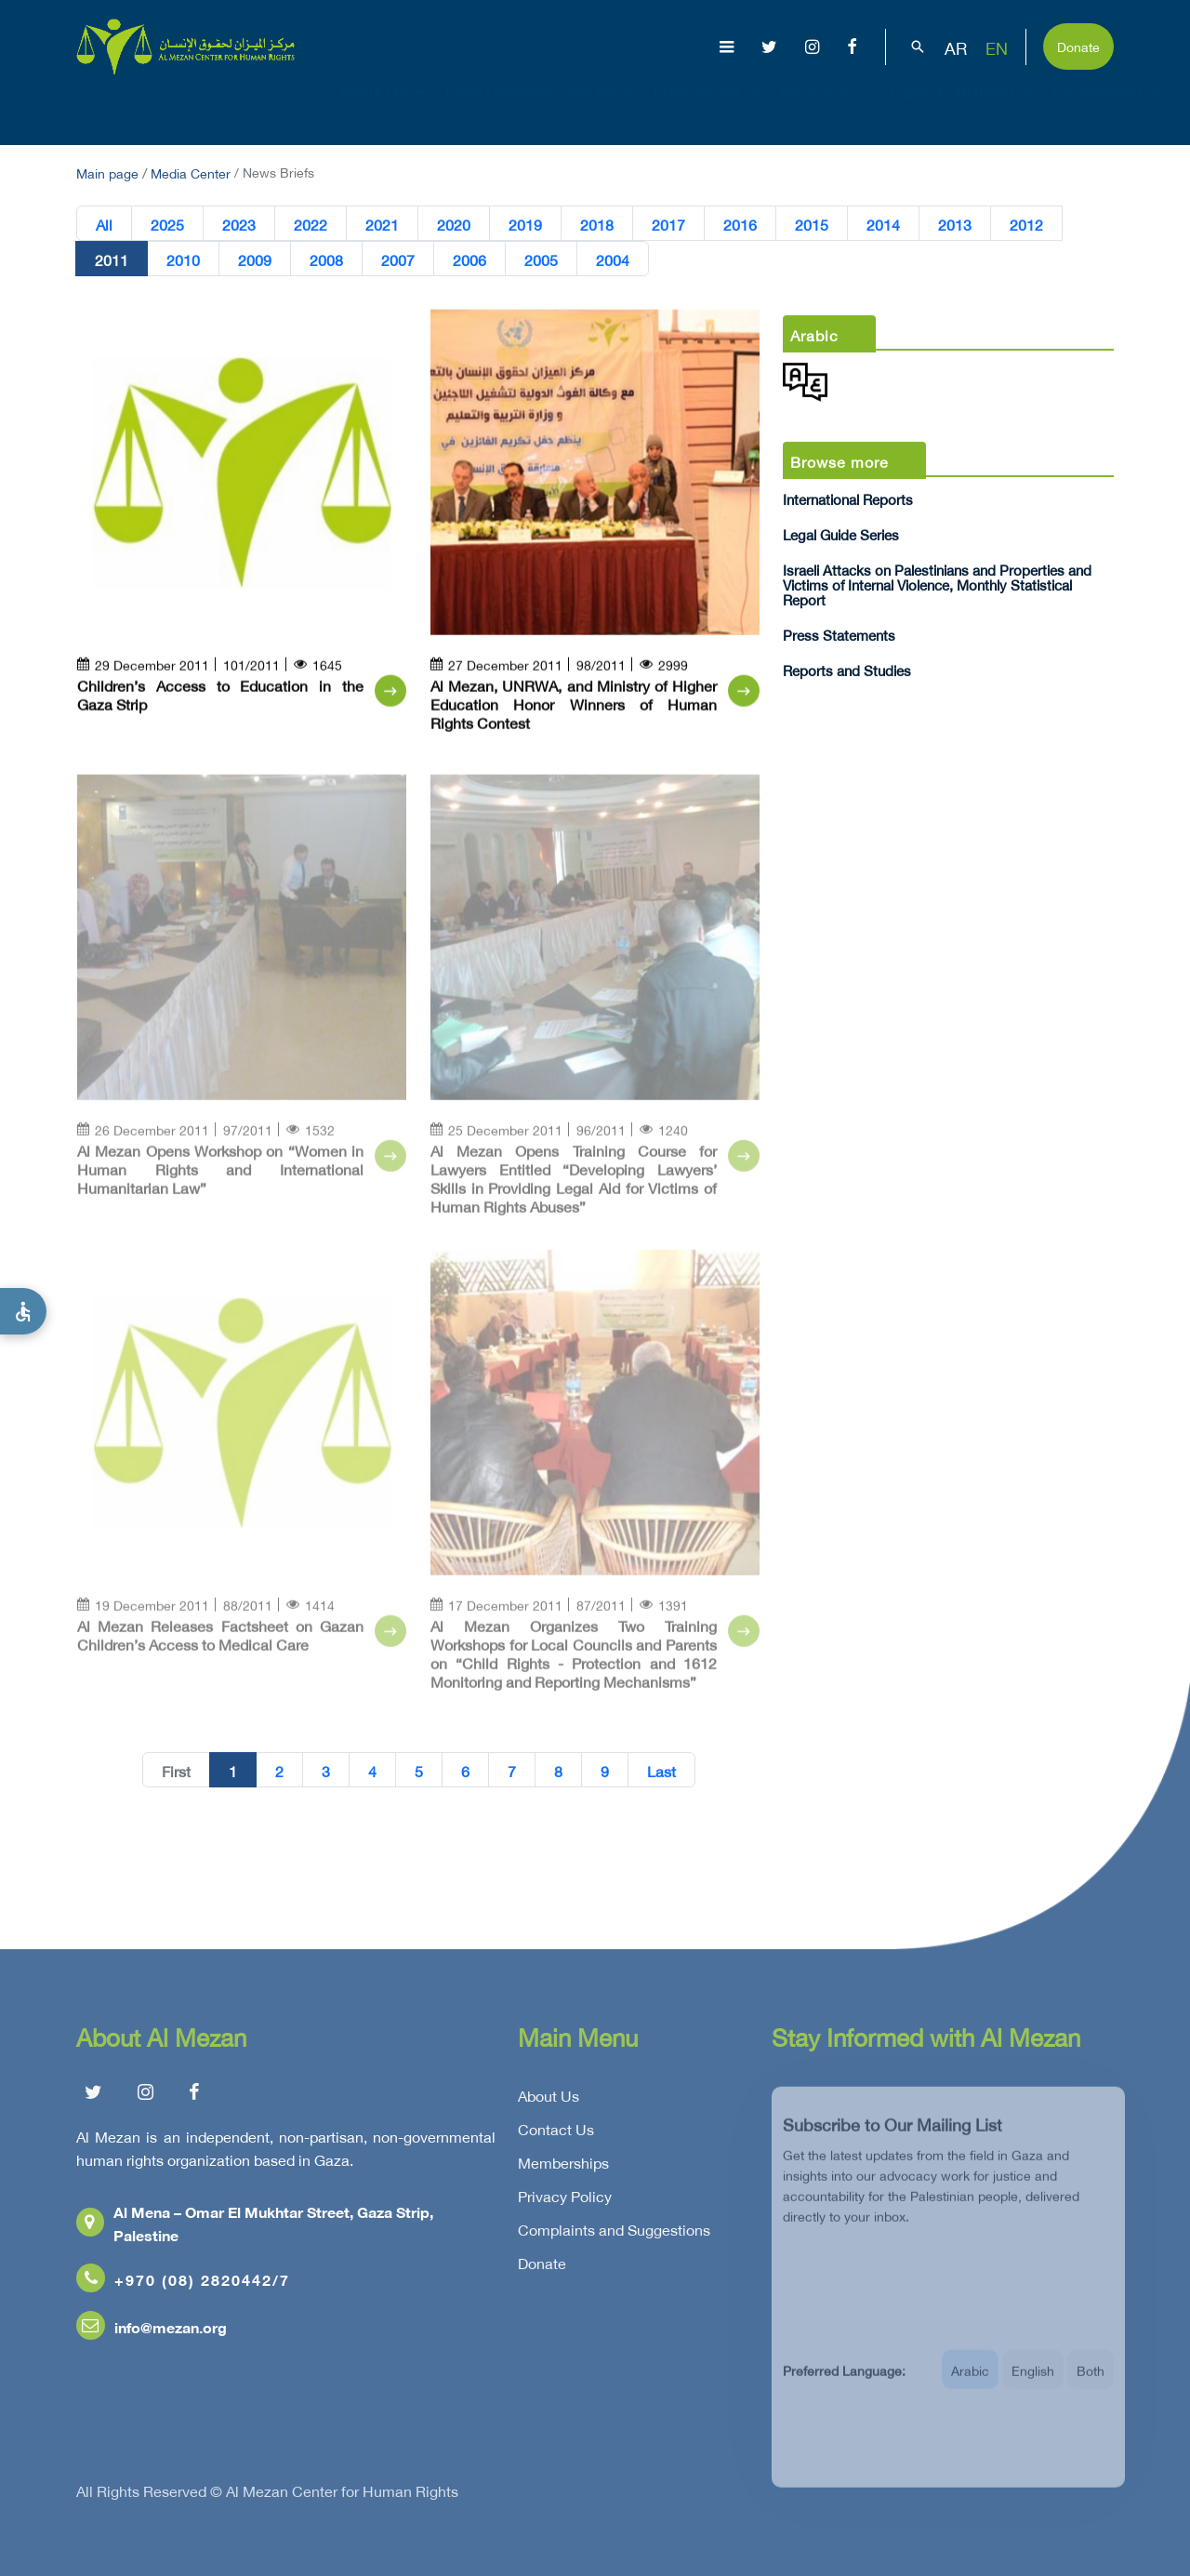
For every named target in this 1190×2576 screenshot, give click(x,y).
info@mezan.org (151, 2331)
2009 (254, 259)
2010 (183, 259)
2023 (239, 224)
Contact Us (556, 2133)
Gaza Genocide (499, 108)
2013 (955, 224)
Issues (604, 108)
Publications (709, 108)
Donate (1078, 45)
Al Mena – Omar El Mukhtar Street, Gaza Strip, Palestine (254, 2227)
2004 (612, 259)
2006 (469, 259)
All (104, 224)
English (1033, 2382)
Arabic (970, 2382)
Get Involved (1109, 108)
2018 (597, 224)
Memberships (563, 2167)
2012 (1026, 224)
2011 (111, 259)
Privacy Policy (565, 2200)
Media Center (191, 171)
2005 (541, 259)
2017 (668, 224)
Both (1090, 2382)
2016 (740, 224)
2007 (398, 259)
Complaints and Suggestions (614, 2234)
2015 (811, 224)
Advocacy (826, 108)
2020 (453, 224)
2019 (525, 224)
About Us (385, 108)
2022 (310, 224)
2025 (167, 224)
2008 (326, 259)
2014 (883, 224)
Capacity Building (963, 108)
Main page (107, 171)
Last (661, 1771)
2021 (382, 224)
